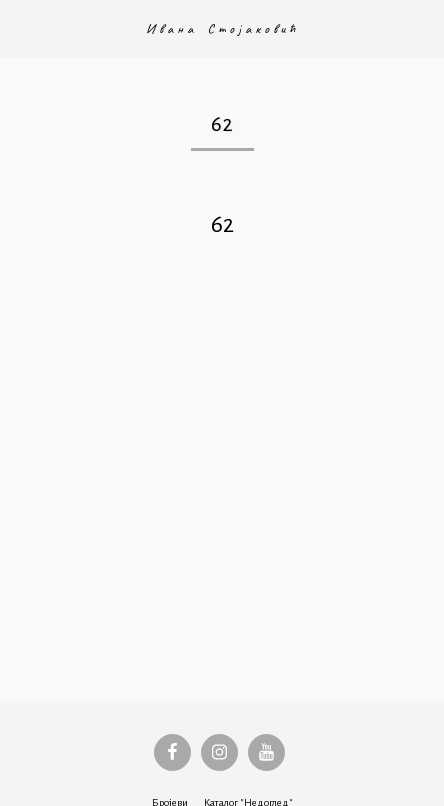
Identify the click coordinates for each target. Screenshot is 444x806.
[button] (22, 28)
